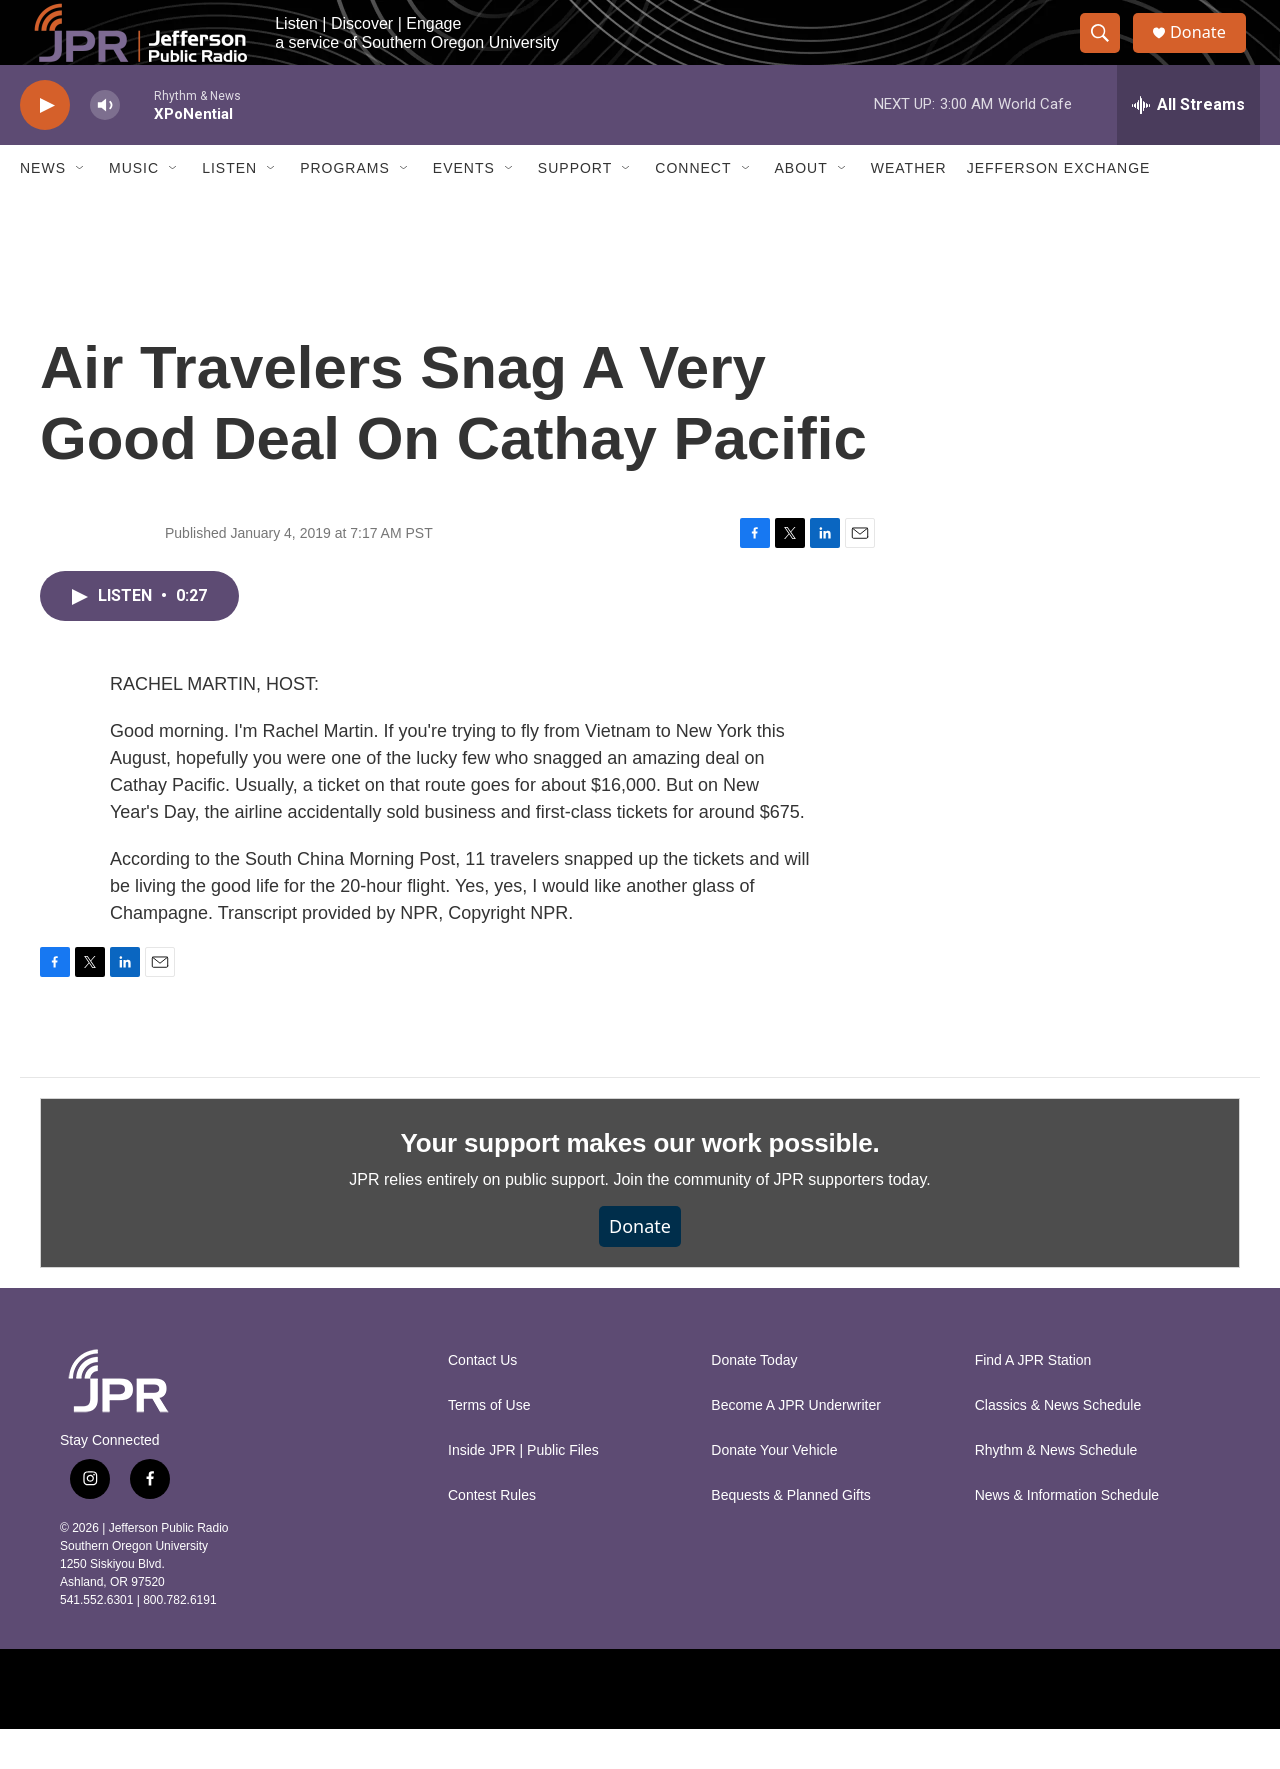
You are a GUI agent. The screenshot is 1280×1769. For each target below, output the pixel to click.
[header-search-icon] (1108, 53)
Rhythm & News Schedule (1056, 1490)
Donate (1209, 52)
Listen (229, 208)
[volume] (105, 145)
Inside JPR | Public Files (523, 1490)
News (43, 208)
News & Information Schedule (1067, 1535)
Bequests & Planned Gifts (791, 1535)
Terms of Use (489, 1445)
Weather (909, 208)
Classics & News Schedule (1058, 1445)
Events (464, 208)
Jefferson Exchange (1059, 208)
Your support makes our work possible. (640, 1183)
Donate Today (754, 1400)
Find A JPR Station (1033, 1400)
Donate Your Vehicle (774, 1490)
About (801, 208)
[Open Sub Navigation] (81, 208)
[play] (45, 145)
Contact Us (482, 1400)
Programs (345, 208)
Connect (693, 208)
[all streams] (1188, 145)
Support (575, 208)
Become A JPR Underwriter (796, 1445)
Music (134, 208)
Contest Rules (492, 1535)
